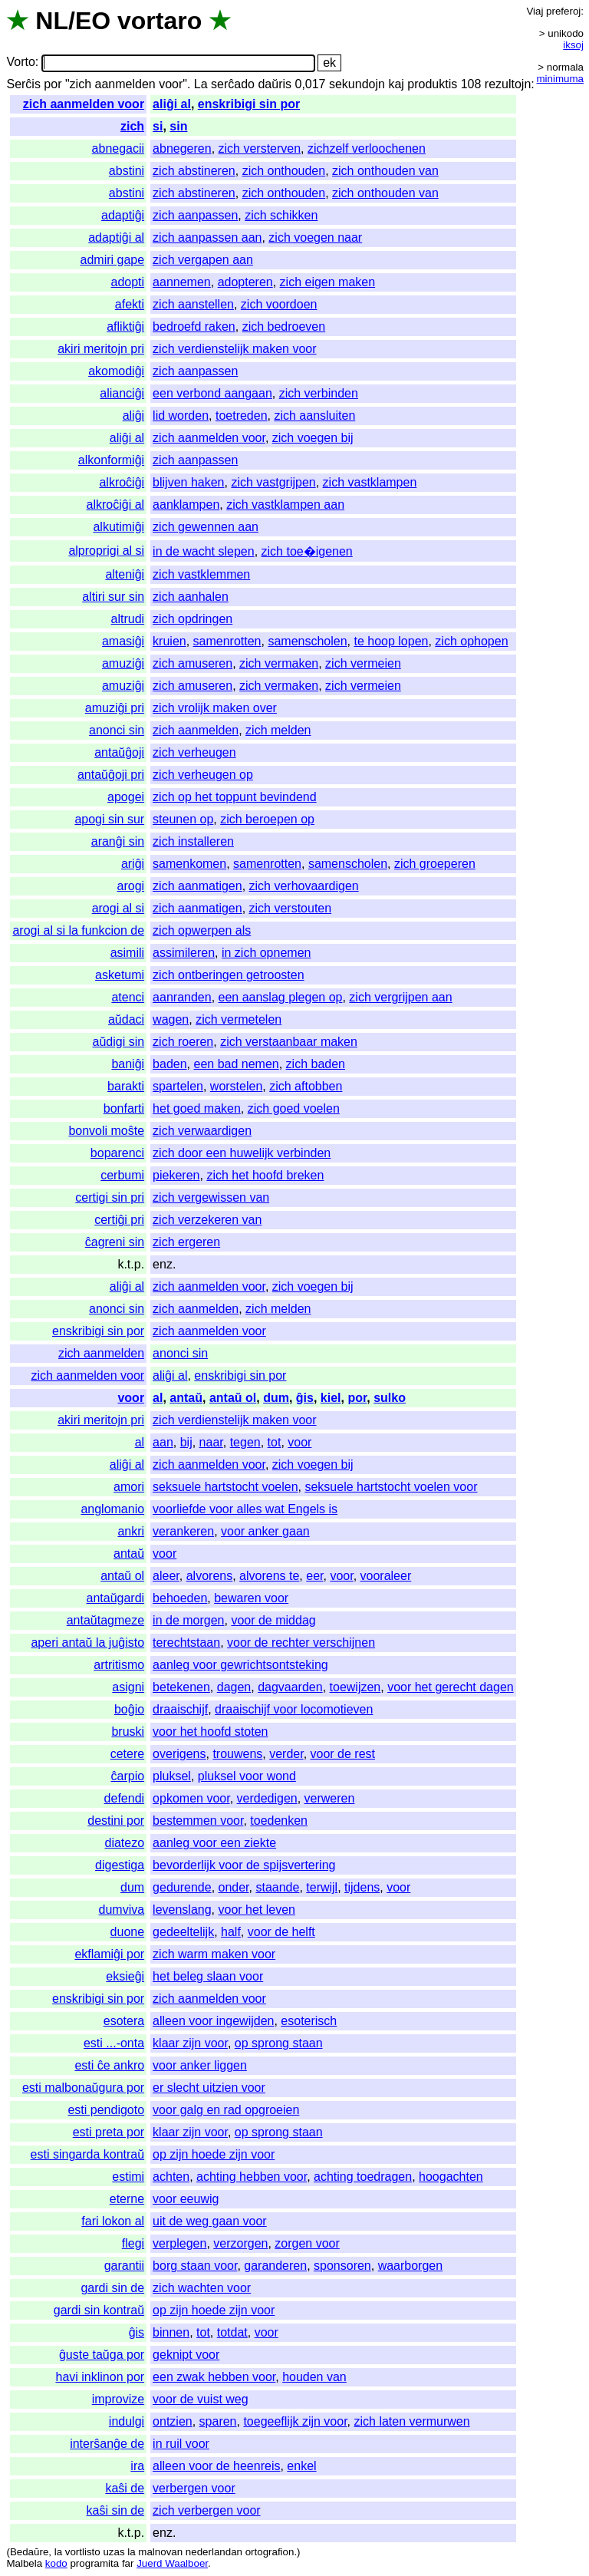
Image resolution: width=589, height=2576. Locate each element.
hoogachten (451, 2176)
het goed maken (197, 1108)
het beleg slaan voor (208, 1976)
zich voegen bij (313, 437)
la (58, 2552)
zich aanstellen (193, 304)
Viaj (534, 11)
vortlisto (82, 2552)
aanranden (182, 997)
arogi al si (118, 908)
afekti (129, 304)
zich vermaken (278, 663)
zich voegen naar (315, 237)
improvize (118, 2399)
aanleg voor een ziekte (214, 1842)
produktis (432, 84)
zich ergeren (186, 1241)
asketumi (119, 974)
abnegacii (118, 148)
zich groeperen (434, 863)
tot (274, 1442)
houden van (314, 2376)
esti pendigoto (105, 2109)
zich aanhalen (191, 596)
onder (234, 1887)
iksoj (573, 45)
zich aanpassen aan (207, 237)
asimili (127, 952)
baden (170, 1063)
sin (178, 126)
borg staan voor (195, 2265)
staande (277, 1887)
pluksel (172, 1776)
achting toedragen (363, 2176)
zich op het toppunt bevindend (235, 796)
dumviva (122, 1909)
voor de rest (343, 1753)
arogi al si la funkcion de (78, 930)
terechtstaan (186, 1642)
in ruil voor (181, 2443)
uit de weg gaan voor (210, 2221)
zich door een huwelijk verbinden (242, 1152)
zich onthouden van (385, 170)
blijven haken (188, 482)
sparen (218, 2421)
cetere (127, 1753)
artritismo (119, 1664)
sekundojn (357, 84)
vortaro (159, 21)
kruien (169, 641)
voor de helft (281, 1931)
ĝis (305, 1397)
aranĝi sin (117, 841)
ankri (130, 1531)
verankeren (183, 1531)
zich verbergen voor (207, 2510)
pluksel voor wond (247, 1776)
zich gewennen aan (205, 526)
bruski (127, 1731)
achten (171, 2176)
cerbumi (122, 1175)
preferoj (563, 11)
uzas (113, 2552)
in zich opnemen (266, 952)
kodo (56, 2563)
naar (211, 1442)
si (158, 126)
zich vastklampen (370, 482)
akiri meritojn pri (101, 348)
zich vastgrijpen (273, 482)
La (201, 84)
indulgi (126, 2421)
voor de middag (273, 1620)
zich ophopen (471, 641)
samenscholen (307, 641)
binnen (171, 2332)
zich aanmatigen (197, 885)
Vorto (20, 62)
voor (130, 1397)
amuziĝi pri (114, 707)
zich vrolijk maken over (215, 707)
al (158, 1397)
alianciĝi (122, 393)
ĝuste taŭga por (101, 2354)
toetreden (242, 415)
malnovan (160, 2552)
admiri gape (113, 259)
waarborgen (410, 2265)
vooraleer (386, 1575)
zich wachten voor (202, 2287)
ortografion (269, 2552)
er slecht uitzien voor (209, 2087)
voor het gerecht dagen (450, 1687)
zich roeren (183, 1041)
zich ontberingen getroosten (228, 974)
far (128, 2563)
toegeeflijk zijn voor (295, 2421)
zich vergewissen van (211, 1197)
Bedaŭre (29, 2552)
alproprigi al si (106, 550)
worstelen (236, 1086)
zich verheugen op (203, 774)
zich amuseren (192, 663)
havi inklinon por (99, 2376)
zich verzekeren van (207, 1219)
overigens (179, 1753)
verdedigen (267, 1798)
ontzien (172, 2421)
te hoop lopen (391, 641)
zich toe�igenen (307, 551)
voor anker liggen (200, 2065)
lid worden (181, 415)
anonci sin (116, 730)
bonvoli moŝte (106, 1130)
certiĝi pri (119, 1219)
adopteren (245, 282)
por (52, 84)
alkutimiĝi (118, 526)
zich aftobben (305, 1086)
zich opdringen (192, 618)
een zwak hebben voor (214, 2376)
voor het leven (257, 1909)
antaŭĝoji (119, 752)
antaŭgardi (115, 1598)
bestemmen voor (198, 1820)
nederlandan (214, 2552)
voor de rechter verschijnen (301, 1642)
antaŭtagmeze (105, 1620)
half (231, 1931)
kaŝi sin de (116, 2510)
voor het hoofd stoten (210, 1731)
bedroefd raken (194, 326)
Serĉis (23, 84)
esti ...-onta (114, 2043)
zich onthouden (284, 170)
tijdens (362, 1887)
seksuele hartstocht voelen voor (390, 1486)
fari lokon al (112, 2221)
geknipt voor (186, 2354)
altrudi (128, 618)
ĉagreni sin (114, 1241)
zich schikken (281, 215)
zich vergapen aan (203, 259)
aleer (166, 1575)
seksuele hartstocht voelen (225, 1486)
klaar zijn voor (190, 2043)
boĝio (129, 1709)
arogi (131, 885)
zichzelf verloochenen (367, 148)
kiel (331, 1397)
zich (132, 126)
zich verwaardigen (202, 1130)
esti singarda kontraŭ (88, 2154)
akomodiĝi (116, 371)
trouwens (237, 1753)
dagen (234, 1687)
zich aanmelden (196, 730)
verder (286, 1753)
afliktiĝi (125, 326)
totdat (232, 2332)
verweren (329, 1798)
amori (129, 1486)
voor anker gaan (265, 1531)
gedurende (182, 1887)
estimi (128, 2176)
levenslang (182, 1909)
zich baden (315, 1063)
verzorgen (240, 2243)
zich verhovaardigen (304, 885)
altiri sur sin (113, 596)
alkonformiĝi (111, 460)
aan (163, 1442)
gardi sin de (112, 2287)
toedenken (279, 1820)
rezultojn (508, 84)
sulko (389, 1397)
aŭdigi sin (119, 1041)
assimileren (184, 952)
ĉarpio (128, 1776)
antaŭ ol (232, 1397)
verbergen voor (194, 2488)
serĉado (233, 84)
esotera (124, 2020)
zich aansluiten (314, 415)
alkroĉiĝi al (116, 504)
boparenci (117, 1152)
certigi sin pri (109, 1197)
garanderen (275, 2265)
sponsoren (342, 2265)
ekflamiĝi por (109, 1954)
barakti (125, 1086)
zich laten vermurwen (411, 2421)
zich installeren (193, 841)
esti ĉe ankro (109, 2065)
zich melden (278, 730)
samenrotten (227, 641)
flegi (133, 2243)
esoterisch (309, 2020)
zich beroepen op (267, 819)
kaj (395, 84)
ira (137, 2465)
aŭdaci (126, 1019)
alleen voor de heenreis (216, 2465)
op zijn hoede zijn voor (214, 2154)
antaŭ (185, 1397)
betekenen (181, 1687)
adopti (128, 282)
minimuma (560, 78)
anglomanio (112, 1509)
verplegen (179, 2243)
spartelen (178, 1086)
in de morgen (188, 1620)
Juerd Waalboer (172, 2563)
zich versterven (260, 148)
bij (186, 1442)
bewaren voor (251, 1598)
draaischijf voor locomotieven (294, 1709)
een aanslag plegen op (281, 997)
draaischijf (180, 1709)
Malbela (24, 2563)
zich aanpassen (195, 215)
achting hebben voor (251, 2176)
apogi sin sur (109, 819)
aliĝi (133, 415)
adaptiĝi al (116, 237)
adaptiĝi (122, 215)
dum (276, 1397)
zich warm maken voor (214, 1954)
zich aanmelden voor (83, 103)
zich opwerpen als (202, 930)
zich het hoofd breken (265, 1175)
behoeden (180, 1598)
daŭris (274, 84)
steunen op (183, 819)
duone (127, 1931)
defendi (124, 1798)
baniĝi (127, 1063)
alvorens (209, 1575)
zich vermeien (363, 663)
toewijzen (355, 1687)
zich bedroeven (284, 326)
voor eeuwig (186, 2198)
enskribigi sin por (249, 103)
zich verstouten (290, 908)
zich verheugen (194, 752)
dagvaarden (290, 1687)
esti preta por (108, 2132)
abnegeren (182, 148)
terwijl (321, 1887)
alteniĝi (124, 574)
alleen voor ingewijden (213, 2020)
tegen (245, 1442)
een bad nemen (236, 1063)
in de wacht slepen (204, 551)
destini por (115, 1820)
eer (314, 1575)
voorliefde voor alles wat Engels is (245, 1509)
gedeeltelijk (183, 1931)
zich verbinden (318, 393)
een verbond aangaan (212, 393)
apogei (125, 796)
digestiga (119, 1865)
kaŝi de (124, 2488)
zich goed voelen (294, 1108)
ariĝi (132, 863)
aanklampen (186, 504)
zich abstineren (194, 170)
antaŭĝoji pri (110, 774)
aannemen (182, 282)
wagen (171, 1019)
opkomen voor (191, 1798)
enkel (301, 2465)
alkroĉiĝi (121, 482)
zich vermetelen (238, 1019)
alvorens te (269, 1575)
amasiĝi (123, 641)
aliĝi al (172, 103)
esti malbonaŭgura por (83, 2087)
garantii (124, 2265)
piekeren (176, 1175)
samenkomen (189, 863)
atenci (127, 997)
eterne (127, 2198)
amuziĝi (123, 663)
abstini (126, 170)
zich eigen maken (328, 282)
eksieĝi (125, 1976)
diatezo (125, 1842)
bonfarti (124, 1108)
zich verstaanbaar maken (288, 1041)
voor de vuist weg (200, 2399)
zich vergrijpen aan (400, 997)
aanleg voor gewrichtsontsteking (240, 1664)
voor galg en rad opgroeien (226, 2109)
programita (94, 2563)
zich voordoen (279, 304)
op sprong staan (279, 2043)
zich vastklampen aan (285, 504)
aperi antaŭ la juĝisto (87, 1642)
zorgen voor (307, 2243)
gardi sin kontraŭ (99, 2310)
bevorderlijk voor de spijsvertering (244, 1865)
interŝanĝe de (107, 2443)
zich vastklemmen (201, 574)
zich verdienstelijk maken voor (234, 348)
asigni (128, 1687)
